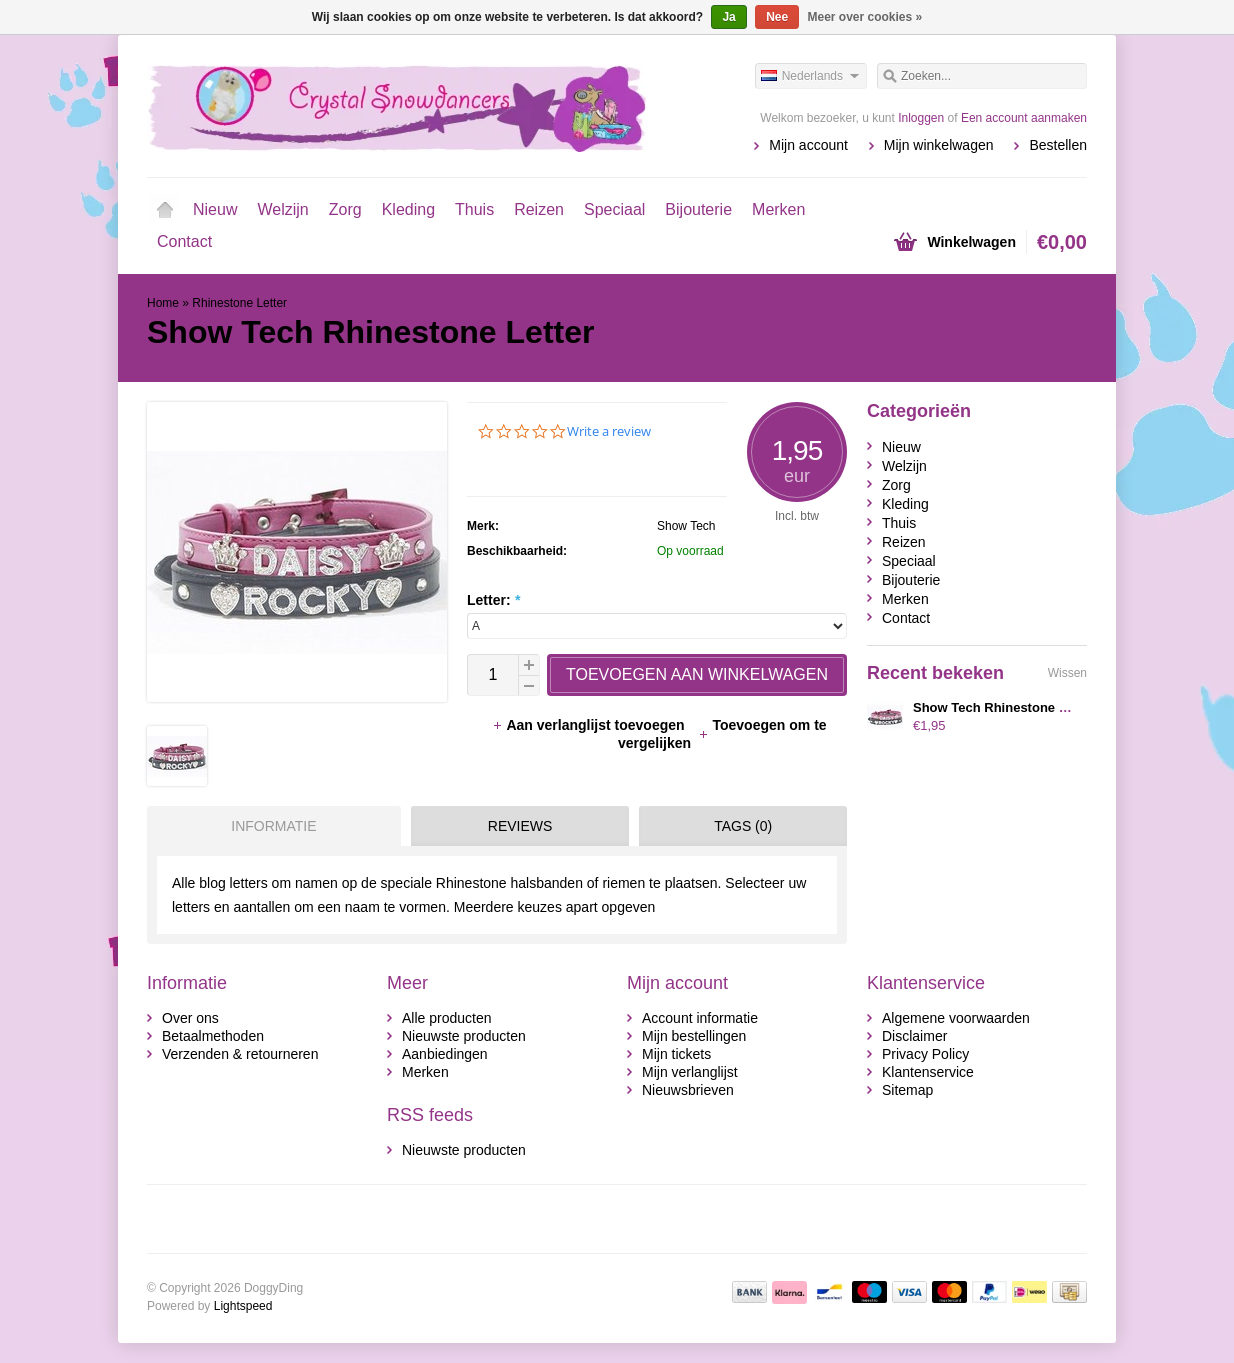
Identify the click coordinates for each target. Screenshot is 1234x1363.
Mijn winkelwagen (939, 145)
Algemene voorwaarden (956, 1018)
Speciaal (614, 209)
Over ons (190, 1018)
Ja (728, 17)
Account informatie (700, 1018)
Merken (778, 209)
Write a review (609, 431)
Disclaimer (914, 1036)
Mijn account (808, 145)
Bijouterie (698, 209)
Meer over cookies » (865, 17)
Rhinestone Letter (239, 303)
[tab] (269, 826)
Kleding (408, 209)
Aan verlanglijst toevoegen (590, 725)
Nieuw (215, 209)
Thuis (474, 209)
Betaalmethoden (213, 1036)
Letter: (493, 600)
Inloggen (921, 118)
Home (165, 210)
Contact (184, 241)
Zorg (345, 209)
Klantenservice (928, 1072)
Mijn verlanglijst (690, 1072)
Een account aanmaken (1024, 118)
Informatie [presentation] (273, 826)
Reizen (539, 209)
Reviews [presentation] (520, 826)
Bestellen (1058, 145)
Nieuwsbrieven (688, 1090)
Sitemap (907, 1090)
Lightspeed (243, 1306)
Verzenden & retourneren (240, 1054)
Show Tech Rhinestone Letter (1004, 707)
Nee (777, 17)
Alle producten (447, 1018)
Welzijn (282, 209)
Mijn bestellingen (694, 1036)
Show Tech (686, 526)
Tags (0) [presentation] (743, 826)
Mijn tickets (676, 1054)
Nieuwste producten (464, 1036)
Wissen (1067, 673)
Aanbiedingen (445, 1054)
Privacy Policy (925, 1054)
